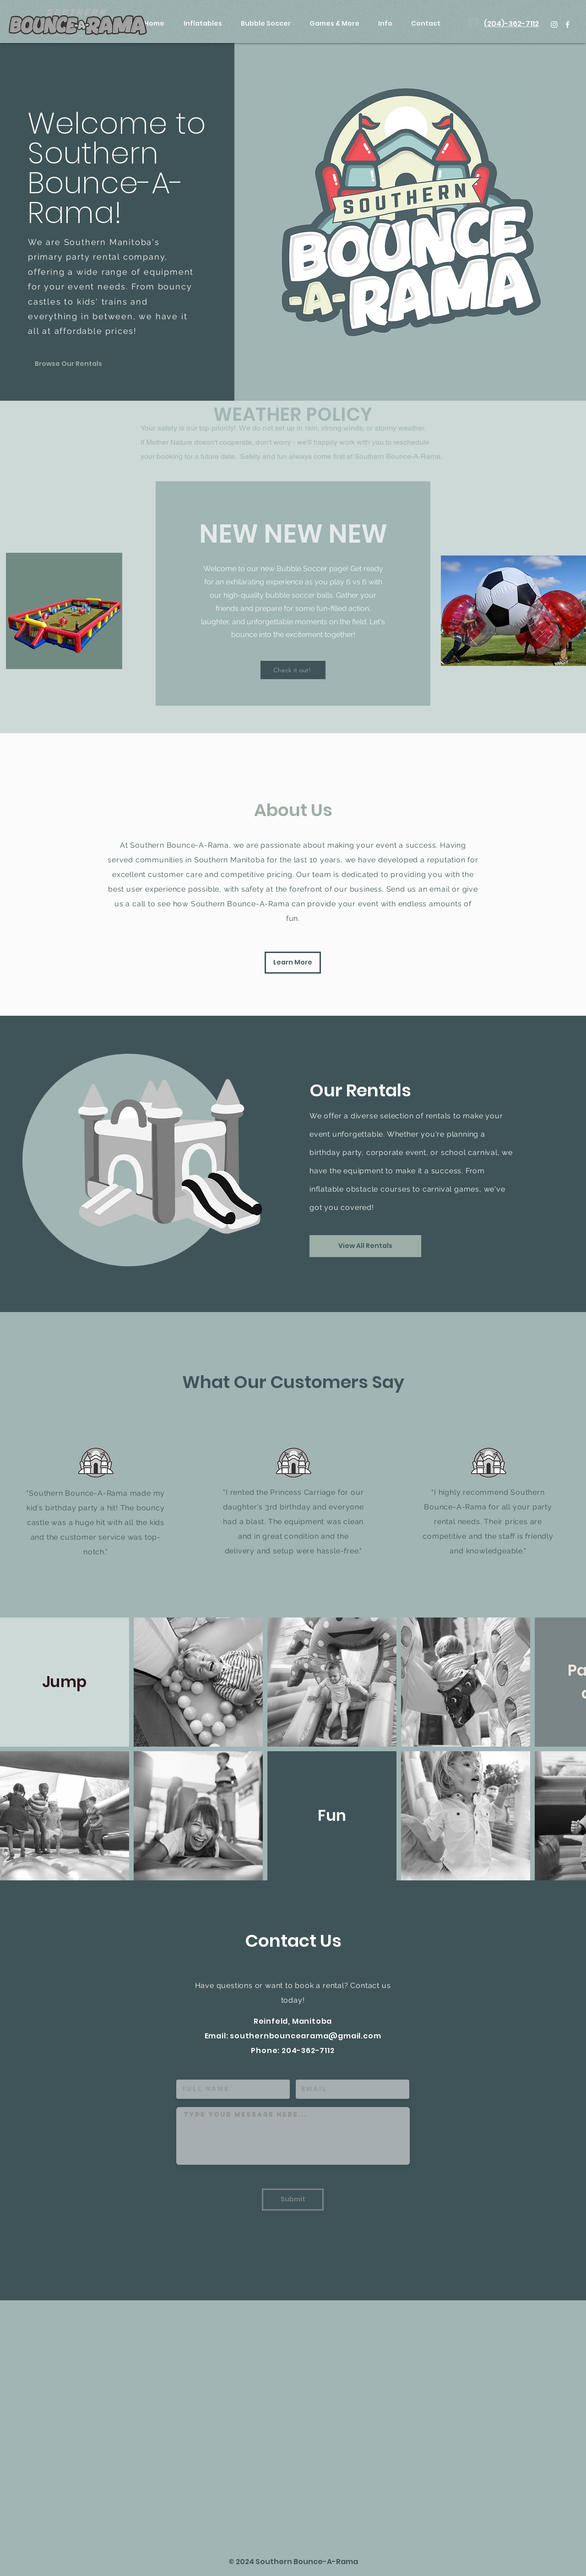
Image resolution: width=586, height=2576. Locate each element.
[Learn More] (293, 963)
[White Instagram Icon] (554, 24)
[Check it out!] (293, 670)
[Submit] (293, 2200)
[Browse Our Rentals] (68, 364)
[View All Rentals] (365, 1246)
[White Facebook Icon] (567, 24)
